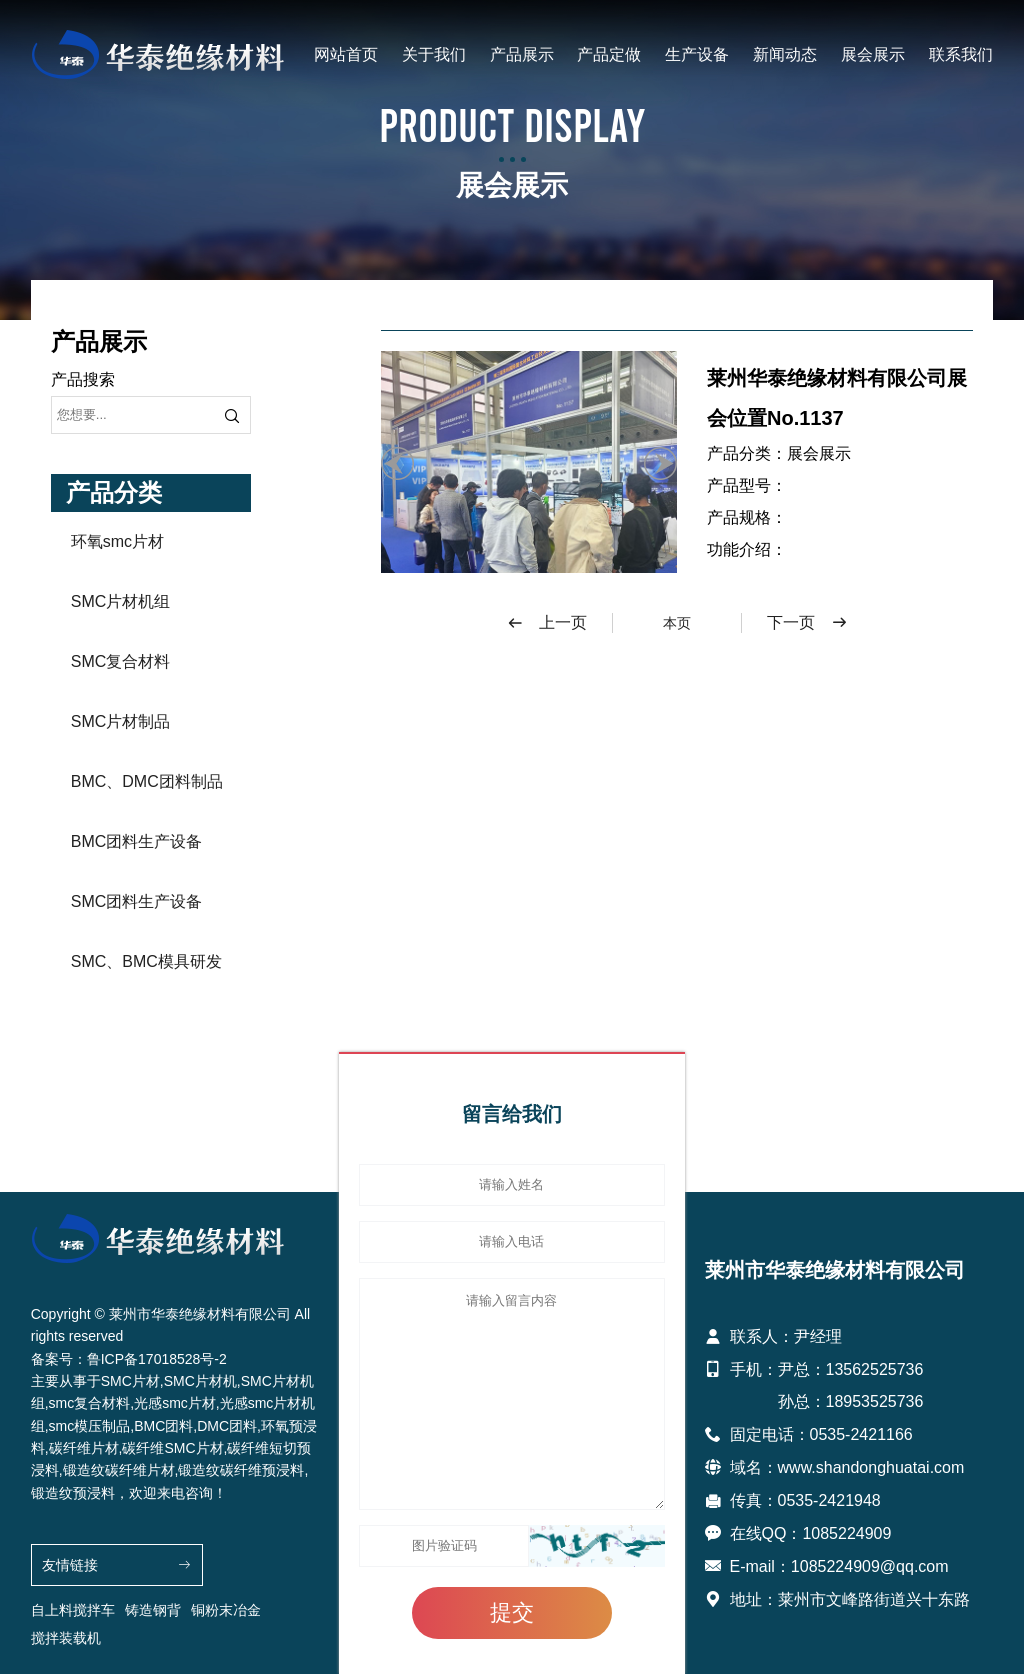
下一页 (807, 623)
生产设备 (697, 54)
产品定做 (609, 54)
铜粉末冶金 (226, 1610)
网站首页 (346, 54)
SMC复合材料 (121, 661)
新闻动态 (785, 54)
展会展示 (873, 54)
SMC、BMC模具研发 (146, 961)
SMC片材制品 (121, 721)
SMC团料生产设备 (137, 901)
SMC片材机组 (121, 601)
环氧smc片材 (117, 541)
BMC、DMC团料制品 (147, 781)
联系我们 (961, 54)
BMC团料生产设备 (137, 841)
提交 (512, 1612)
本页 (677, 623)
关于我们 (434, 54)
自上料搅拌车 (73, 1610)
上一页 (546, 623)
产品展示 (522, 54)
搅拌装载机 (66, 1638)
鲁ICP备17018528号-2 (157, 1359)
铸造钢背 (153, 1610)
